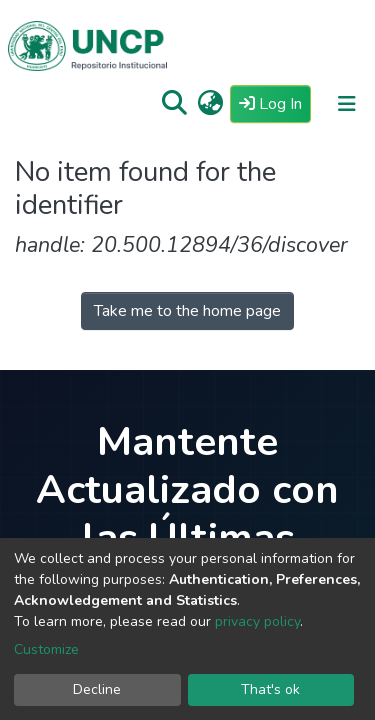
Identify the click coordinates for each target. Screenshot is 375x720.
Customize (46, 649)
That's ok (270, 689)
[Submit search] (174, 104)
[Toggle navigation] (347, 104)
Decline (97, 689)
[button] (210, 104)
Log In (275, 103)
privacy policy (257, 621)
